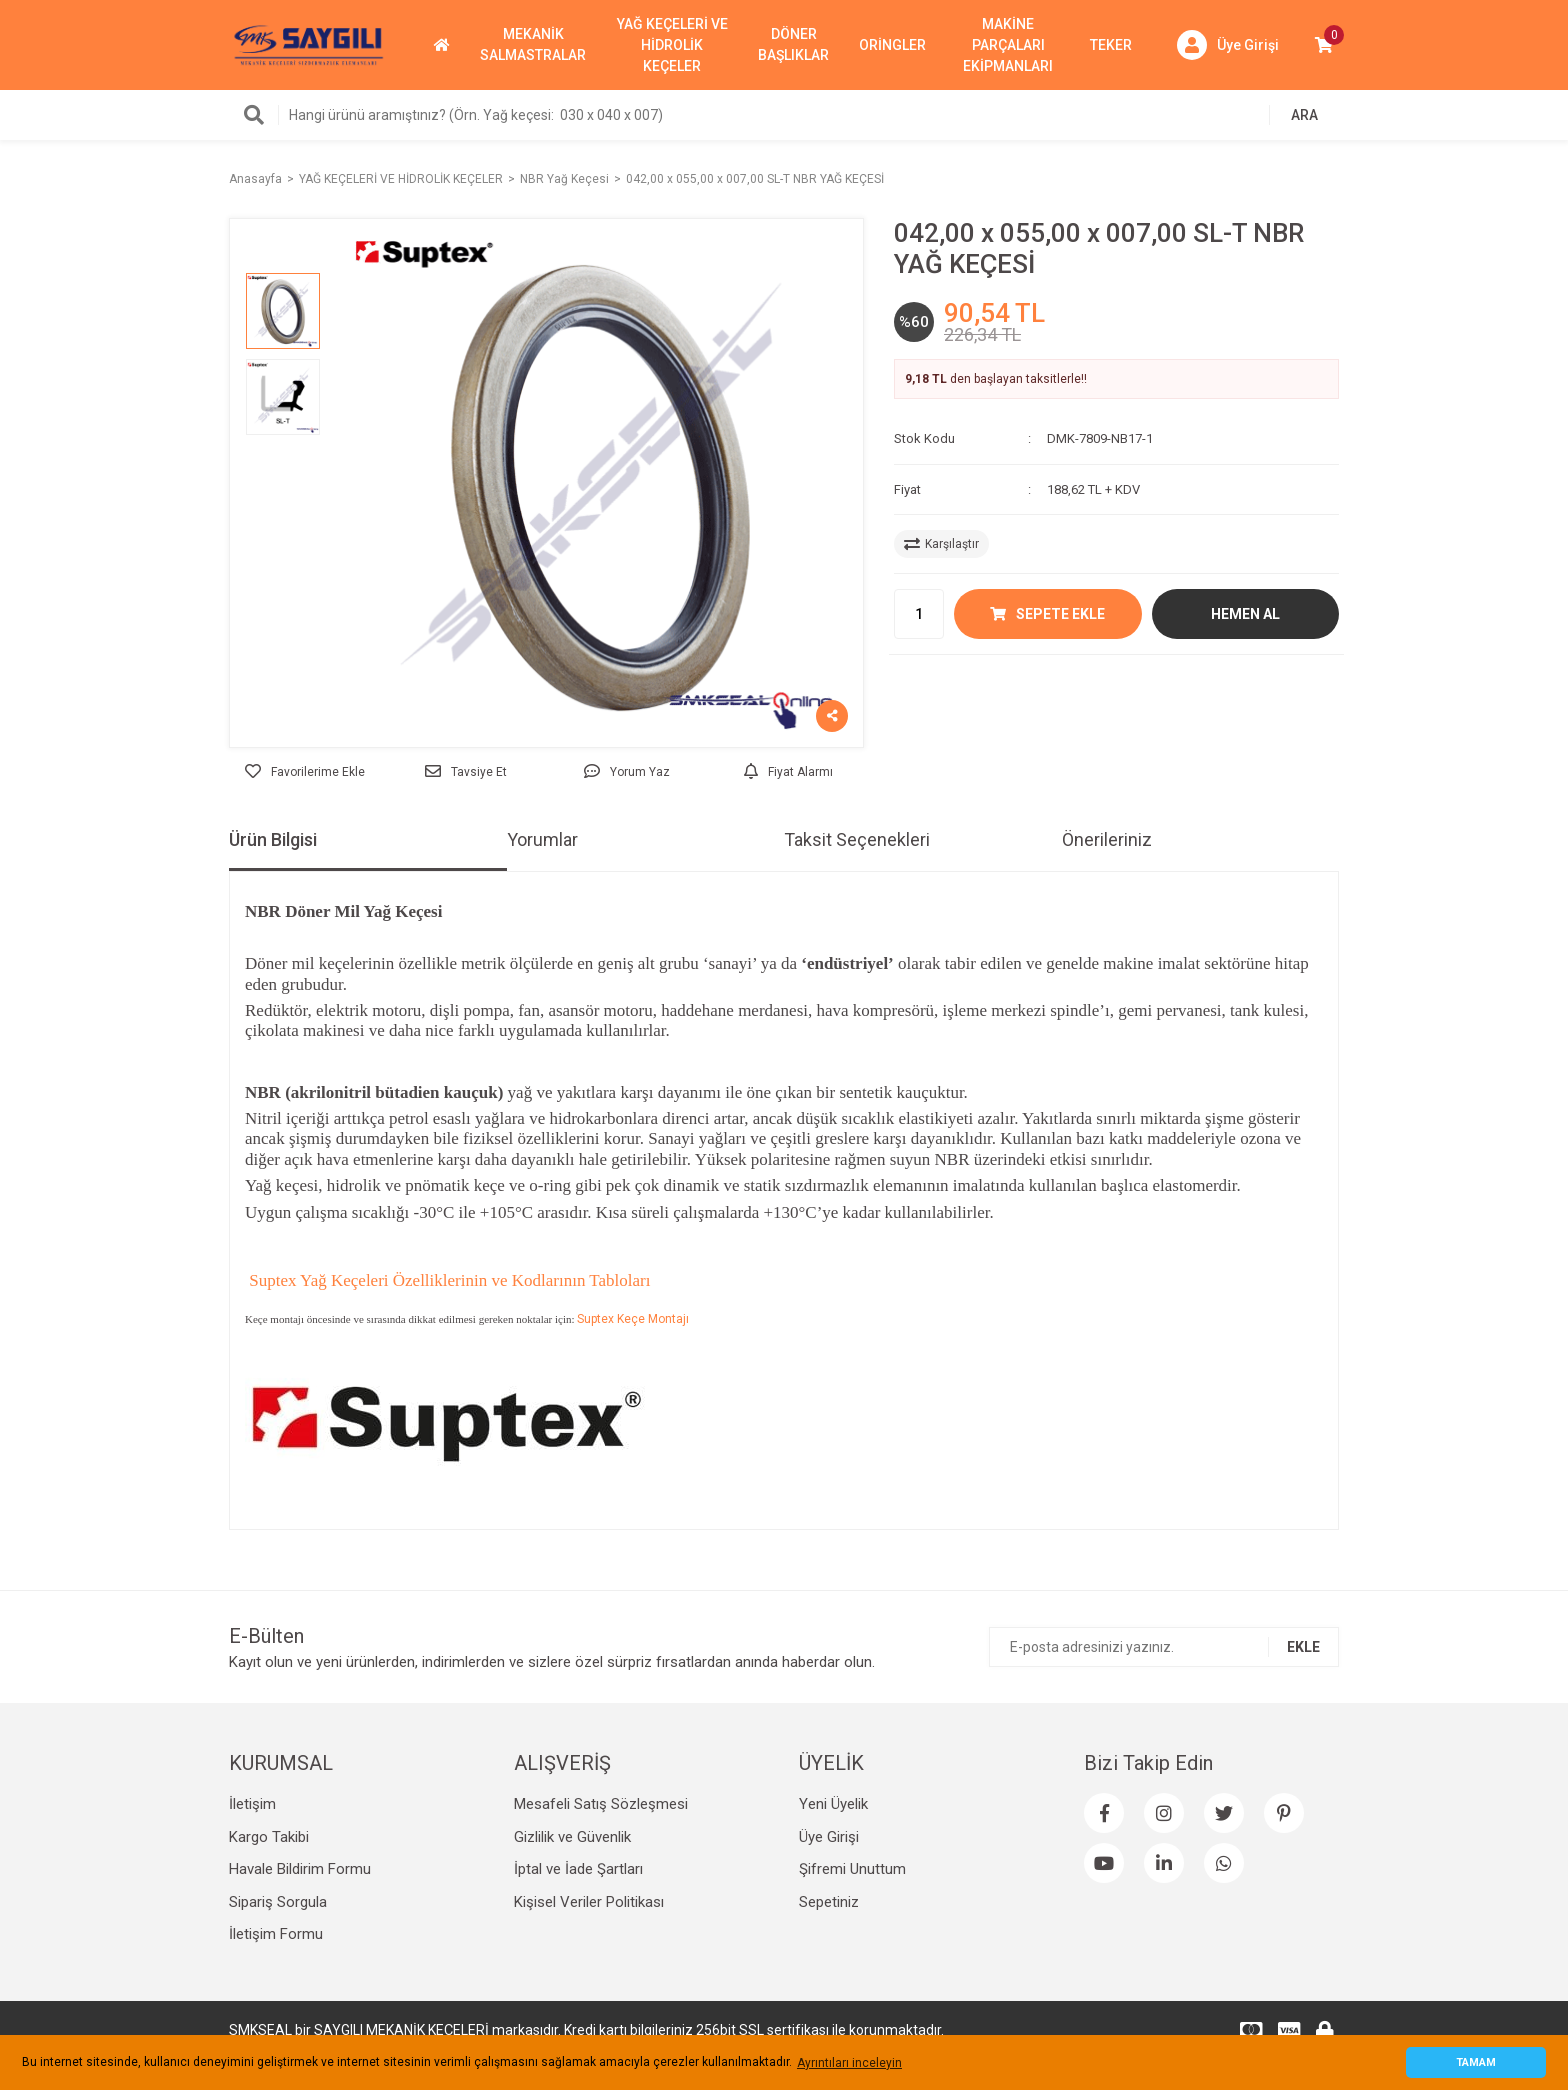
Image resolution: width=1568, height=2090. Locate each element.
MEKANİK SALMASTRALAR (533, 44)
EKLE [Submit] (1303, 1647)
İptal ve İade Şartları (578, 1869)
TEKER (1111, 45)
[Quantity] (919, 614)
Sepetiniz (829, 1902)
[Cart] (1324, 45)
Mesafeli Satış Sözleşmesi (601, 1804)
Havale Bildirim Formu (300, 1869)
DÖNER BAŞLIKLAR (793, 44)
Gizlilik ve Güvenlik (572, 1837)
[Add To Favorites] (304, 772)
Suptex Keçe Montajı (633, 1319)
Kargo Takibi (269, 1837)
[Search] (784, 115)
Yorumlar (542, 839)
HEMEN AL (1245, 614)
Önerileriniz (1107, 839)
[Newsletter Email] (1164, 1647)
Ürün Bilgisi (273, 839)
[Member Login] (1228, 45)
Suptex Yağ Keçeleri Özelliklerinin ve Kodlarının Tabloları (447, 1280)
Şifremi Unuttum (852, 1869)
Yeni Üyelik (833, 1804)
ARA (1304, 115)
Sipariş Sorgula (278, 1902)
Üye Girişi (829, 1837)
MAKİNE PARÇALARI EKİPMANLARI (1008, 45)
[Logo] (309, 44)
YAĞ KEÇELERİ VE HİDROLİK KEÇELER (672, 45)
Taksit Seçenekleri (857, 839)
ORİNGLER (892, 45)
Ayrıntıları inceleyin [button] (849, 2063)
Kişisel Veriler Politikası (589, 1902)
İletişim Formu (276, 1934)
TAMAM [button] (1476, 2062)
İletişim (252, 1804)
